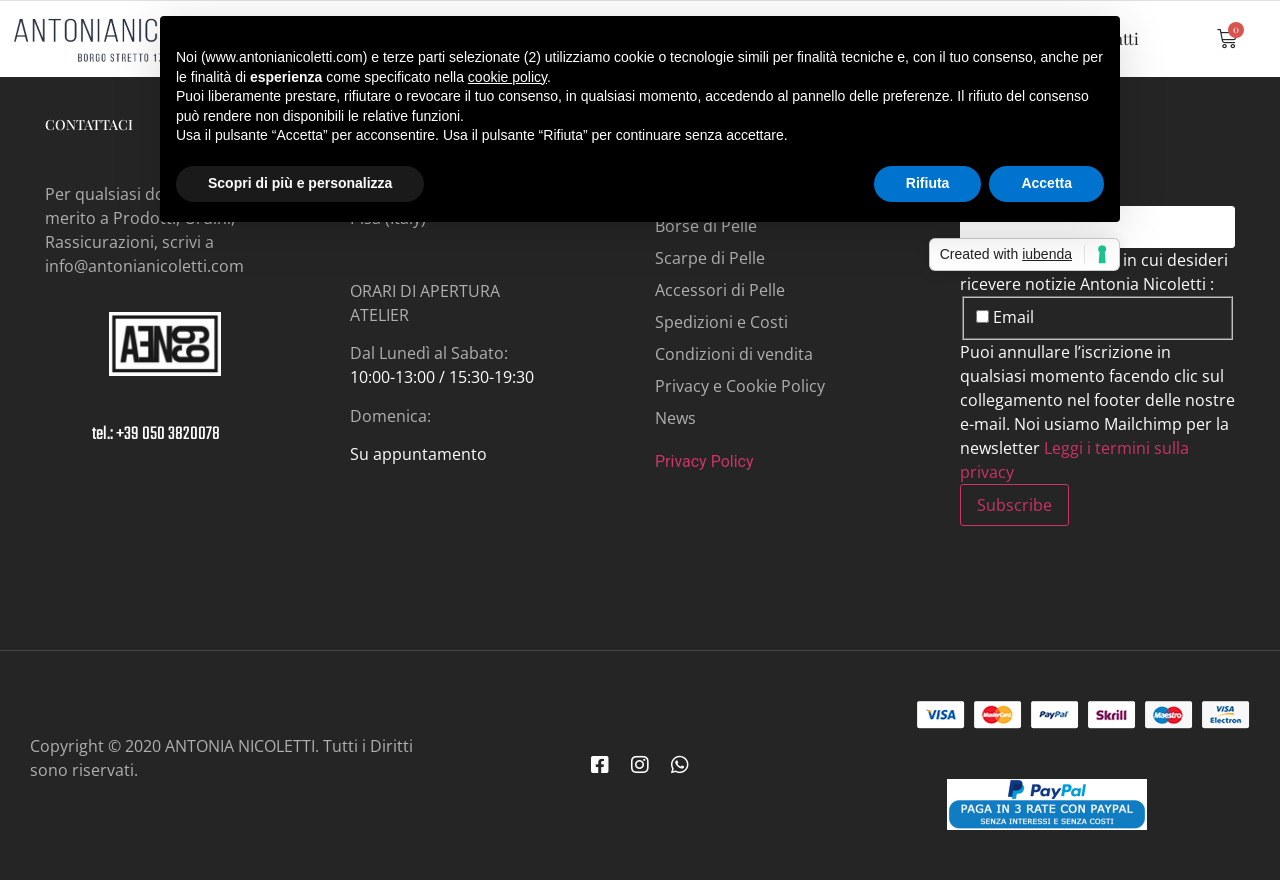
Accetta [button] (1046, 183)
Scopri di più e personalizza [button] (300, 183)
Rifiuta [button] (928, 183)
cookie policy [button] (507, 77)
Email (1005, 317)
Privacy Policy (704, 461)
